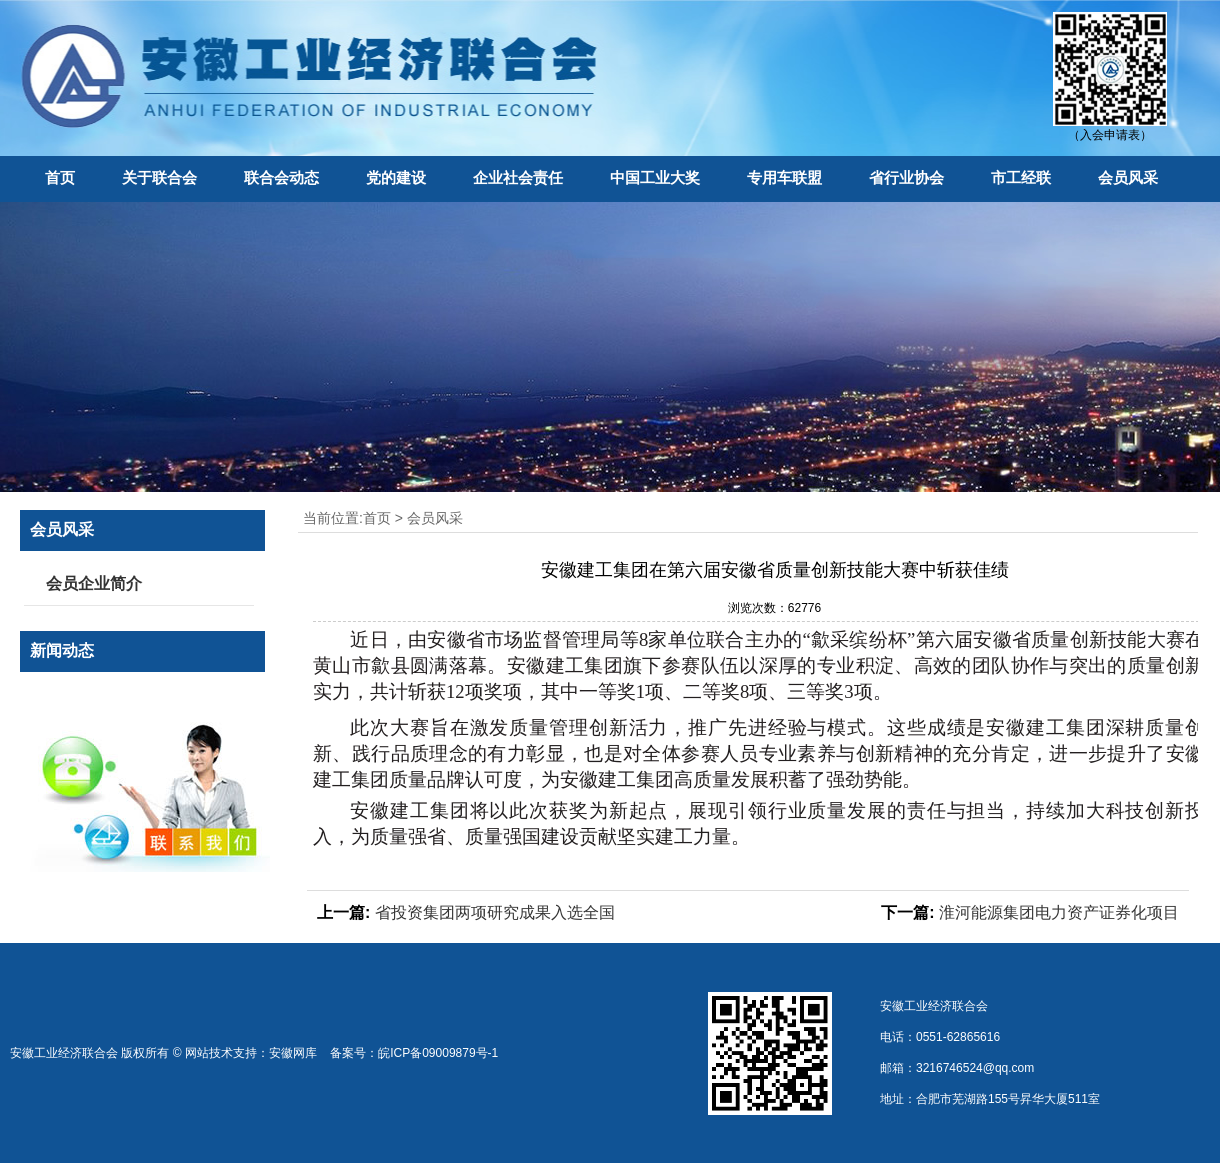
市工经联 (1021, 177)
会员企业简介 (94, 583)
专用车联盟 (784, 177)
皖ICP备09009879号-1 (438, 1053)
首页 (60, 177)
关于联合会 (159, 177)
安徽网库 (293, 1053)
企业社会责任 (518, 177)
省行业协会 (906, 177)
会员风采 (1128, 177)
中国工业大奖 (655, 177)
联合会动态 (281, 177)
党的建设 (396, 177)
